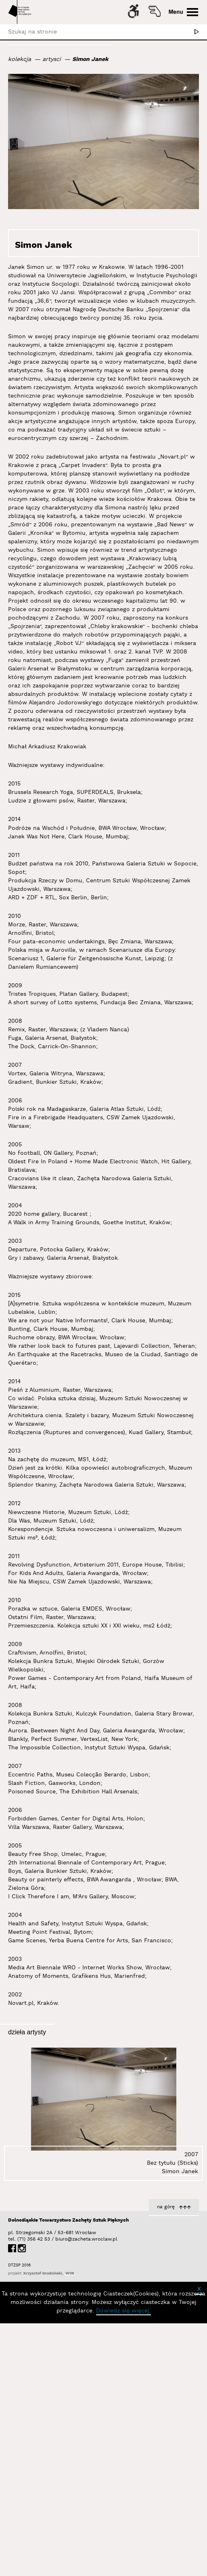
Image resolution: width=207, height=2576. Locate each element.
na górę (166, 2207)
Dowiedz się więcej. (123, 2310)
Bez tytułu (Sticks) (172, 2163)
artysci (51, 59)
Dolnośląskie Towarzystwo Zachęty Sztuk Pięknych (68, 2220)
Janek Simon (26, 267)
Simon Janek (90, 59)
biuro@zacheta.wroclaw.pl (59, 2239)
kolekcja (19, 59)
